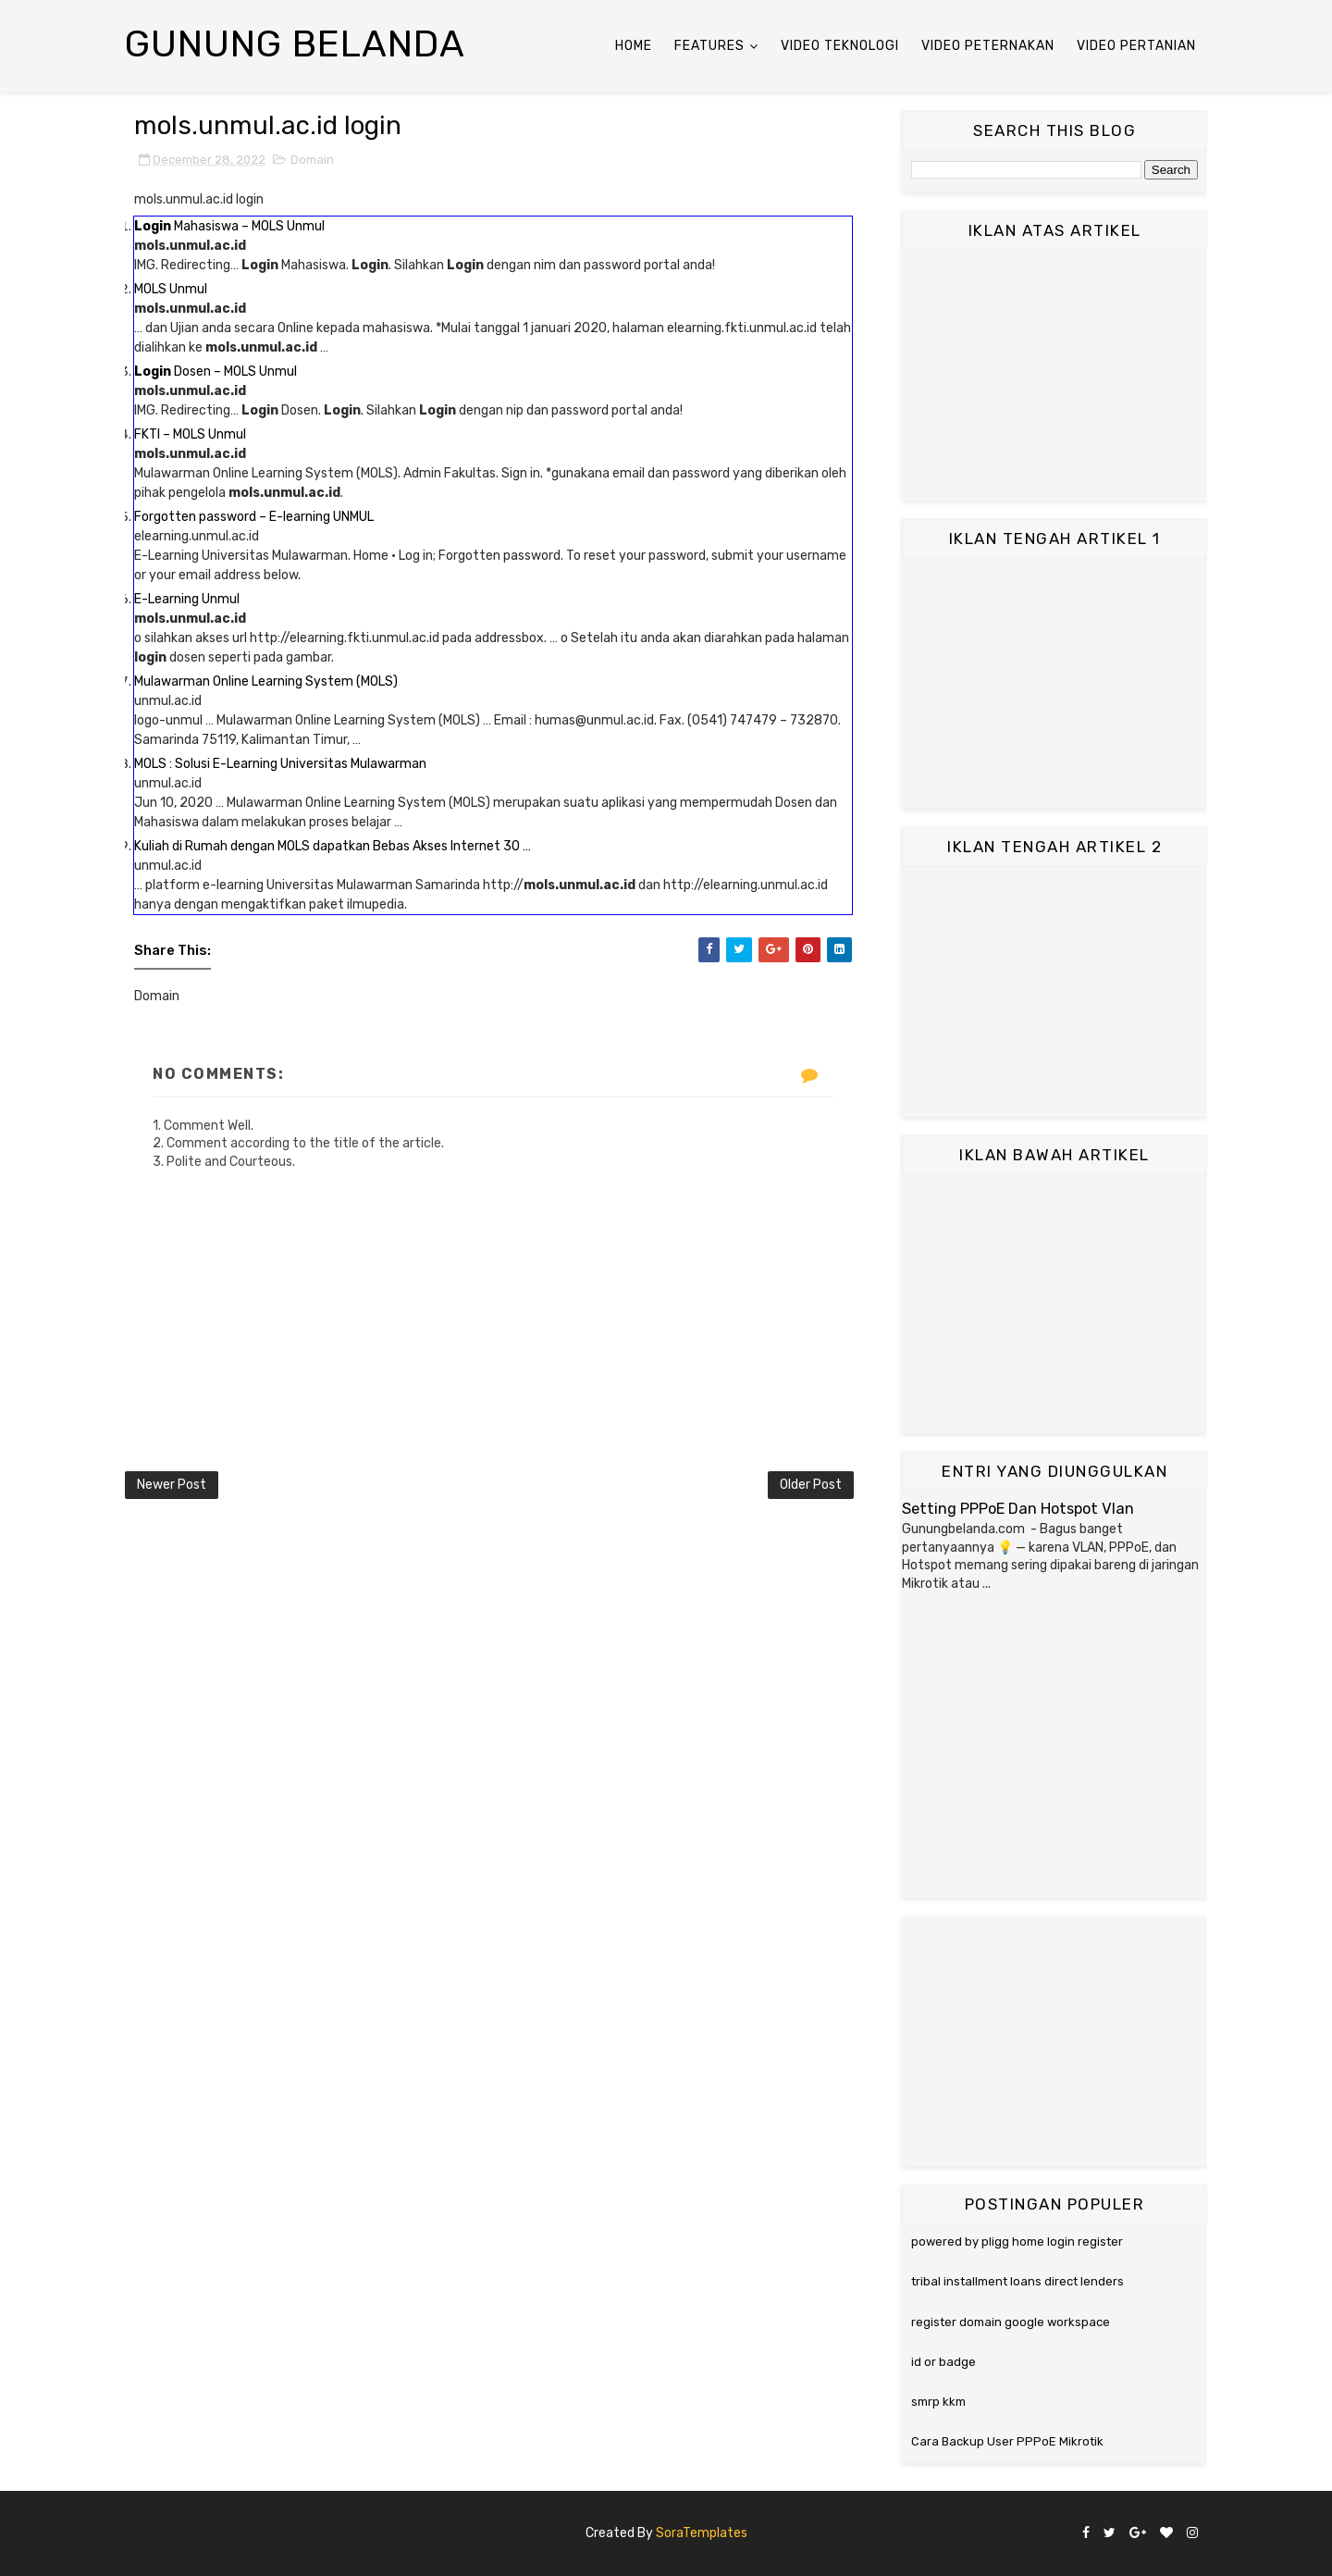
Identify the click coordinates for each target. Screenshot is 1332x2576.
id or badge (943, 2362)
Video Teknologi (840, 46)
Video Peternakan (987, 46)
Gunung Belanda (295, 44)
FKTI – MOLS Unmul (190, 434)
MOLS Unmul (170, 289)
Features (709, 46)
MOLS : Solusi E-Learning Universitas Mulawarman (280, 764)
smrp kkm (938, 2402)
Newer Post (171, 1484)
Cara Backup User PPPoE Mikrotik (1007, 2441)
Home (633, 46)
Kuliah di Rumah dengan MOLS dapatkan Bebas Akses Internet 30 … (332, 846)
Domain (312, 160)
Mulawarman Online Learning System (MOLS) (266, 681)
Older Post (811, 1484)
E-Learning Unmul (187, 599)
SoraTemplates (701, 2533)
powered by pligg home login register (1017, 2241)
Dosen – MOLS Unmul (215, 371)
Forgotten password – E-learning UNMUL (254, 517)
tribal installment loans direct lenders (1017, 2281)
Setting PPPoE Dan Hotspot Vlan (1018, 1508)
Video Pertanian (1136, 46)
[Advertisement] (1054, 375)
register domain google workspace (1010, 2322)
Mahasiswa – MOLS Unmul (229, 226)
